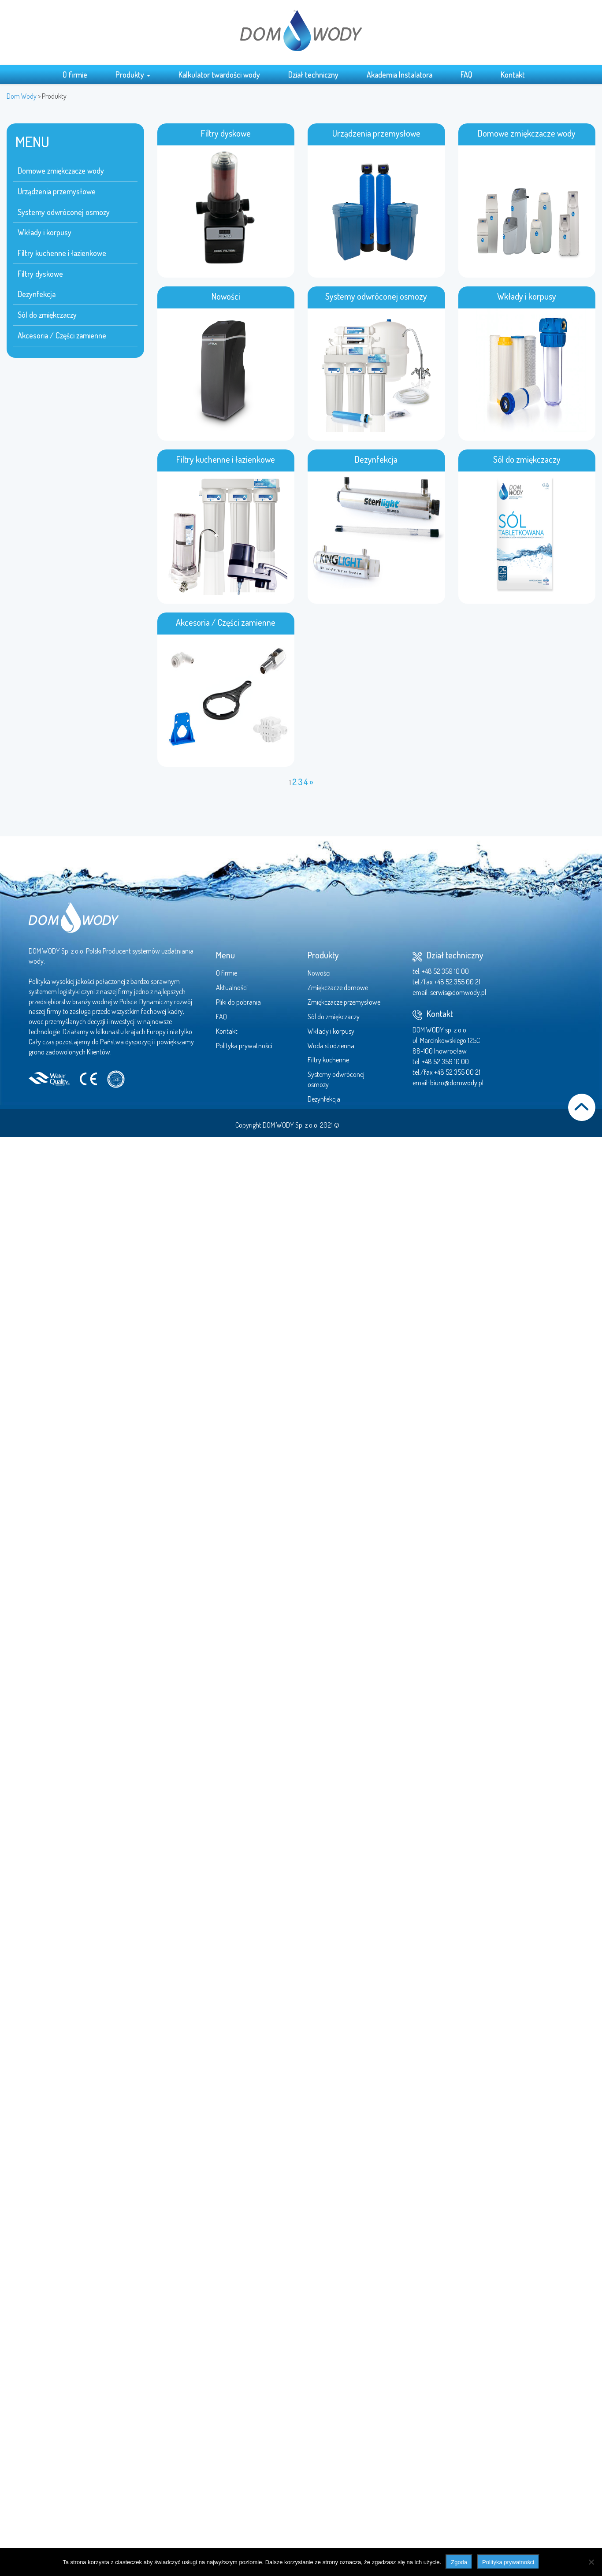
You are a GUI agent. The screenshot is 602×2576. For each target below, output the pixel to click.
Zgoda (459, 2562)
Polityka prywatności (244, 1045)
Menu (225, 955)
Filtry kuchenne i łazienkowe (62, 253)
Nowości (319, 973)
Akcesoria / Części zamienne (62, 335)
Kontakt (513, 74)
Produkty (132, 74)
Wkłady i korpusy (44, 232)
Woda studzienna (331, 1045)
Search (546, 74)
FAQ (466, 74)
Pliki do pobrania (238, 1002)
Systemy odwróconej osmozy (64, 212)
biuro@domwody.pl (456, 1082)
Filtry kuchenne (328, 1059)
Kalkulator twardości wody (219, 74)
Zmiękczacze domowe (338, 987)
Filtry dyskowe (40, 273)
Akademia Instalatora (399, 74)
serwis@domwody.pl (458, 992)
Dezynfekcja (37, 294)
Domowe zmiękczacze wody (61, 170)
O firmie (75, 74)
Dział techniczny (313, 74)
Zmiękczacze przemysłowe (344, 1002)
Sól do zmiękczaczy (47, 314)
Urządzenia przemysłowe (57, 191)
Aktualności (232, 987)
